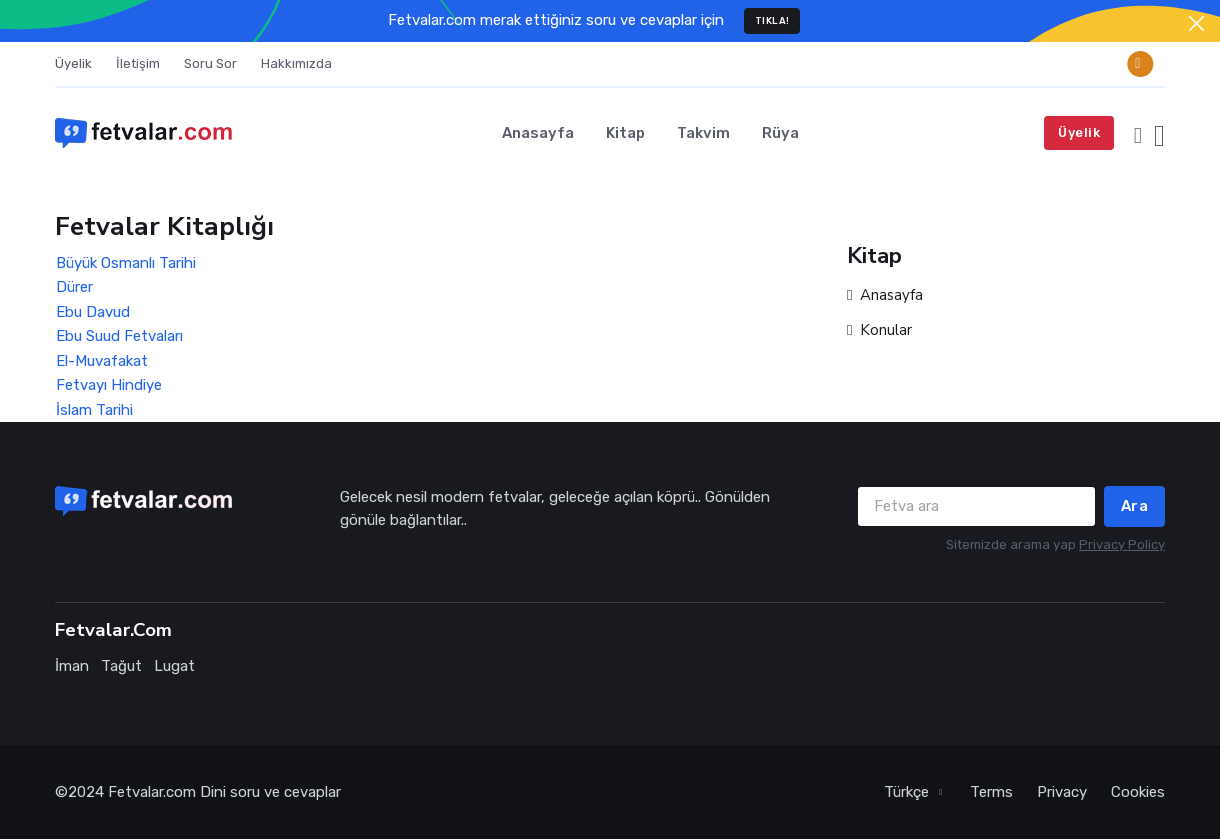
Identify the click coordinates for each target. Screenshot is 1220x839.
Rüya (780, 133)
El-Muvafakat (102, 361)
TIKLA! (772, 20)
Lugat (174, 666)
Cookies (1138, 792)
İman (72, 666)
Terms (991, 792)
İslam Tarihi (94, 410)
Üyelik (73, 63)
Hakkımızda (296, 63)
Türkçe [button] (908, 792)
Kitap (625, 133)
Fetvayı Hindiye (109, 385)
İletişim (138, 63)
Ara (1135, 506)
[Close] (1196, 23)
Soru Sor (210, 63)
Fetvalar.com (152, 792)
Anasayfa (538, 133)
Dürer (74, 287)
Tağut (121, 666)
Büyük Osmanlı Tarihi (126, 263)
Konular (879, 330)
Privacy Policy (1122, 544)
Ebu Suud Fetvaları (119, 336)
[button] (1138, 133)
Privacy (1062, 792)
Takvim (703, 133)
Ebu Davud (93, 312)
